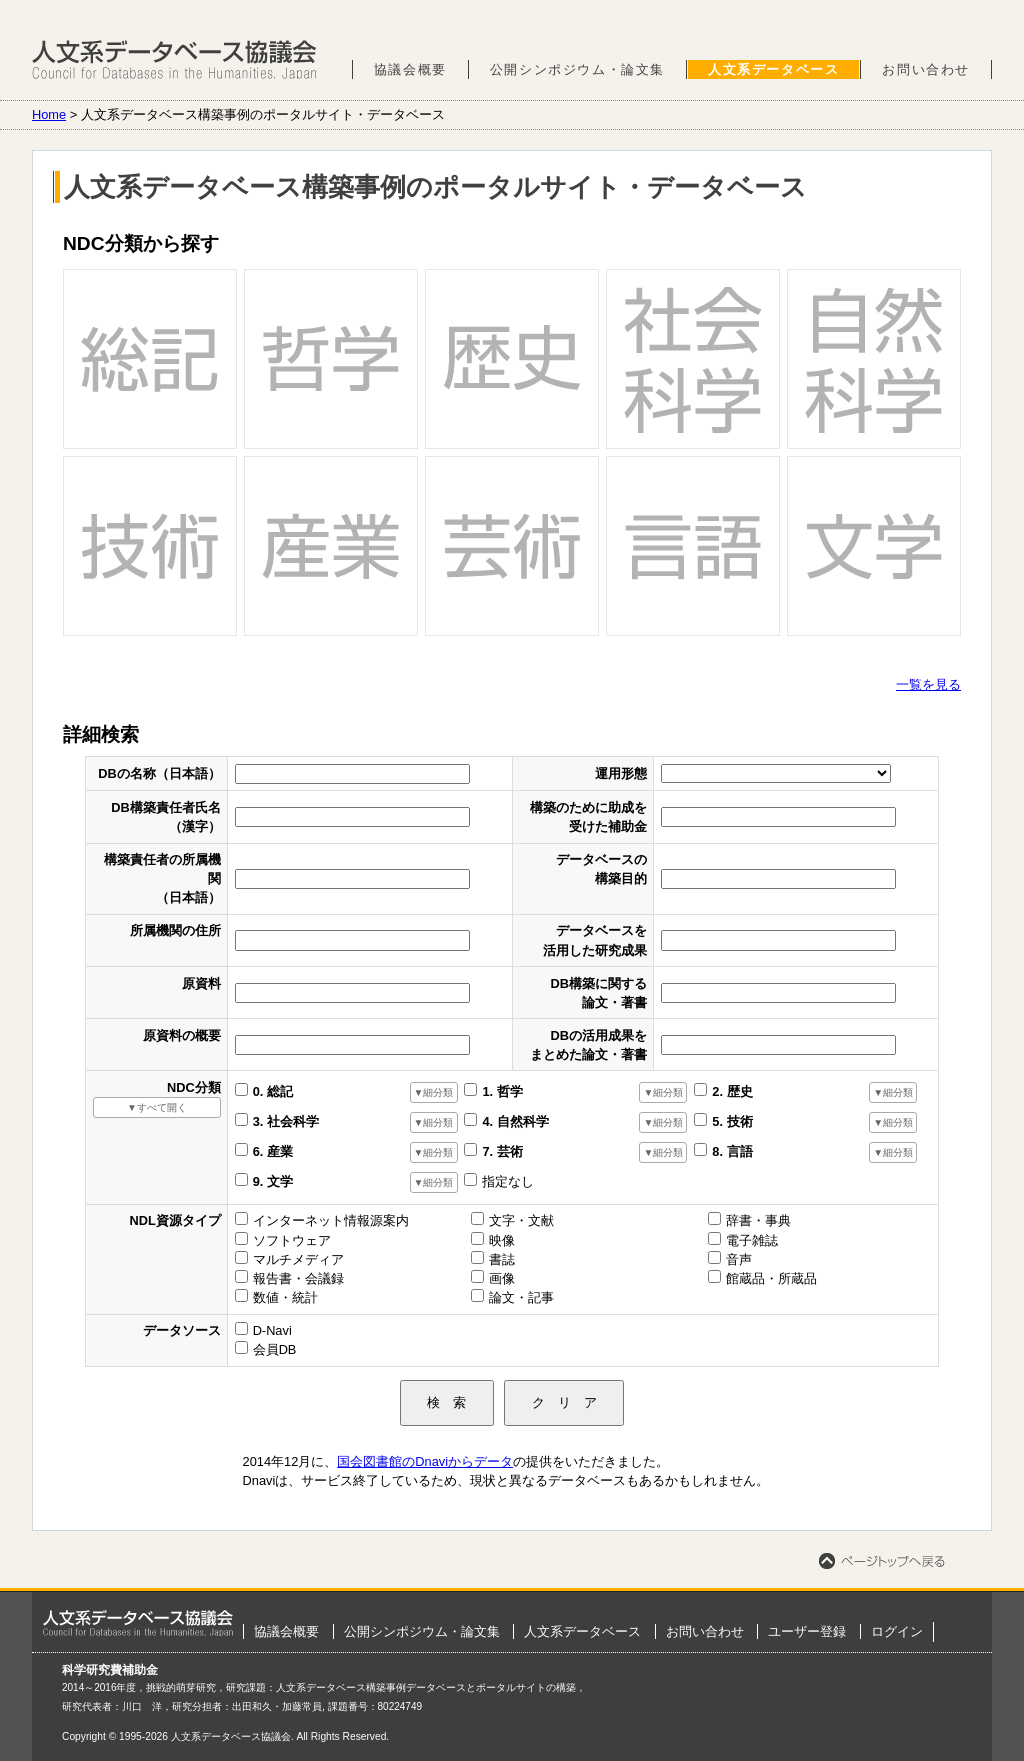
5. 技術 (732, 1121)
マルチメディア (298, 1259)
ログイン (897, 1631)
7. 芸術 (502, 1151)
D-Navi (272, 1330)
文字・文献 (521, 1220)
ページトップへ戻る (882, 1561)
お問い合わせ (926, 69)
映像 (502, 1240)
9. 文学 (273, 1181)
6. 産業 (273, 1151)
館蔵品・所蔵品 (771, 1278)
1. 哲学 (502, 1091)
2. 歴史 (732, 1091)
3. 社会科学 (286, 1121)
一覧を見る (928, 684)
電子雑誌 (752, 1240)
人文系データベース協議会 (174, 60)
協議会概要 (410, 69)
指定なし (508, 1181)
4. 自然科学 (515, 1121)
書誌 (502, 1259)
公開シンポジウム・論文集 (577, 69)
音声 (739, 1259)
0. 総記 (273, 1091)
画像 (502, 1278)
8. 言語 (732, 1151)
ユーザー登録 (807, 1631)
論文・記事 (521, 1297)
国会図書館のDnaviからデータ (425, 1461)
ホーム (138, 1623)
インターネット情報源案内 (331, 1220)
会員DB (275, 1349)
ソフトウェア (292, 1240)
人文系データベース (773, 69)
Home (49, 114)
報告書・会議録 (298, 1278)
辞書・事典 (758, 1220)
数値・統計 (285, 1297)
